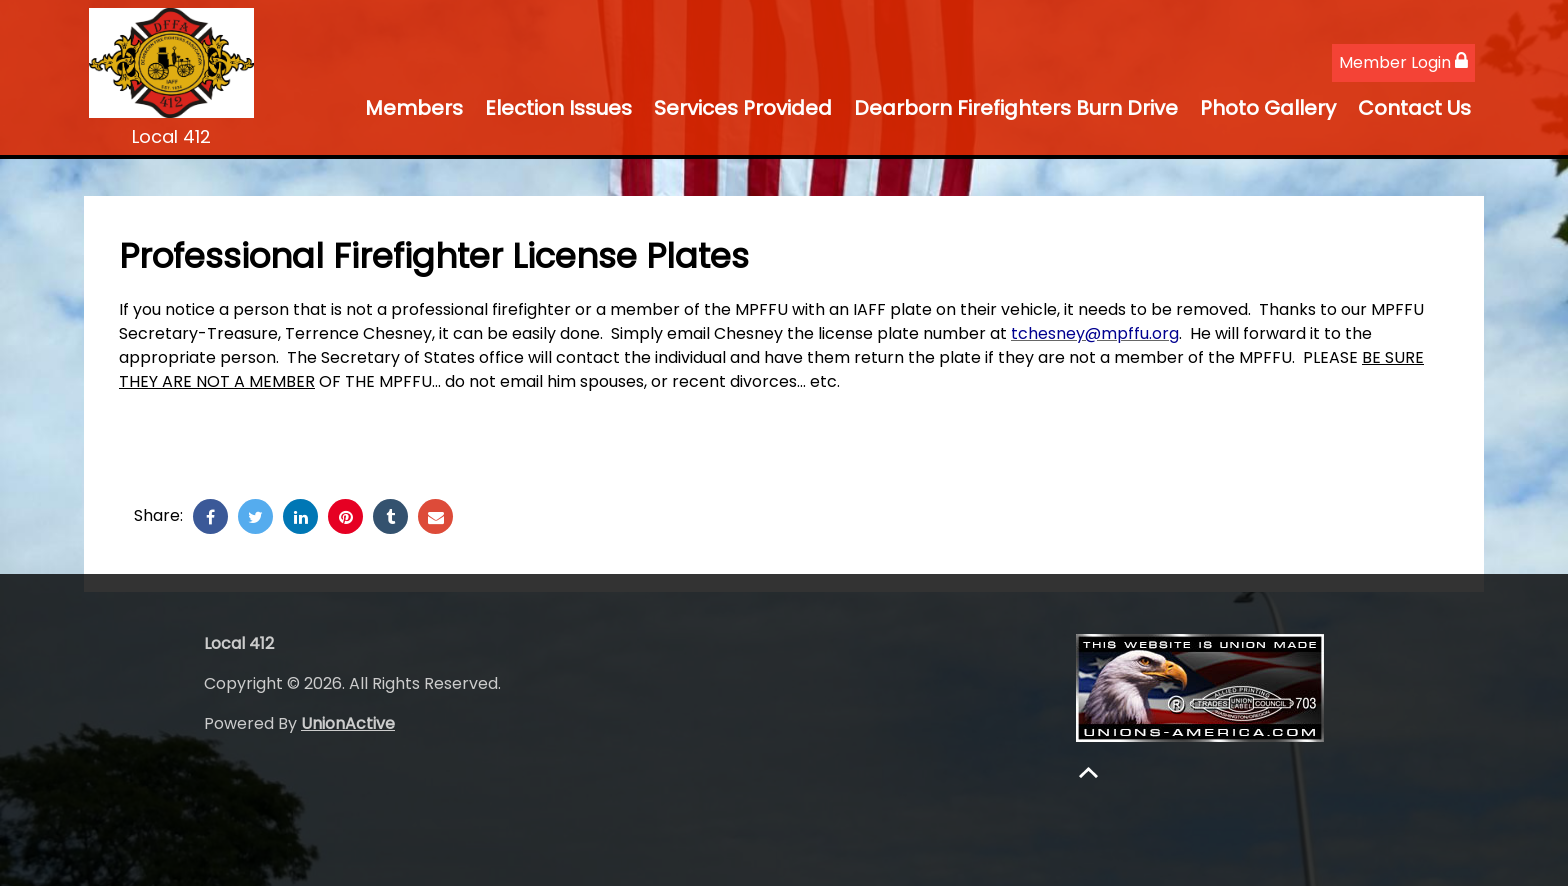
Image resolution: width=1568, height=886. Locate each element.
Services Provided (743, 108)
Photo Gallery (1268, 108)
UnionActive (348, 723)
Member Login (1403, 62)
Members (414, 108)
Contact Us (1414, 108)
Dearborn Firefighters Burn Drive (1016, 108)
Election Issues (558, 108)
